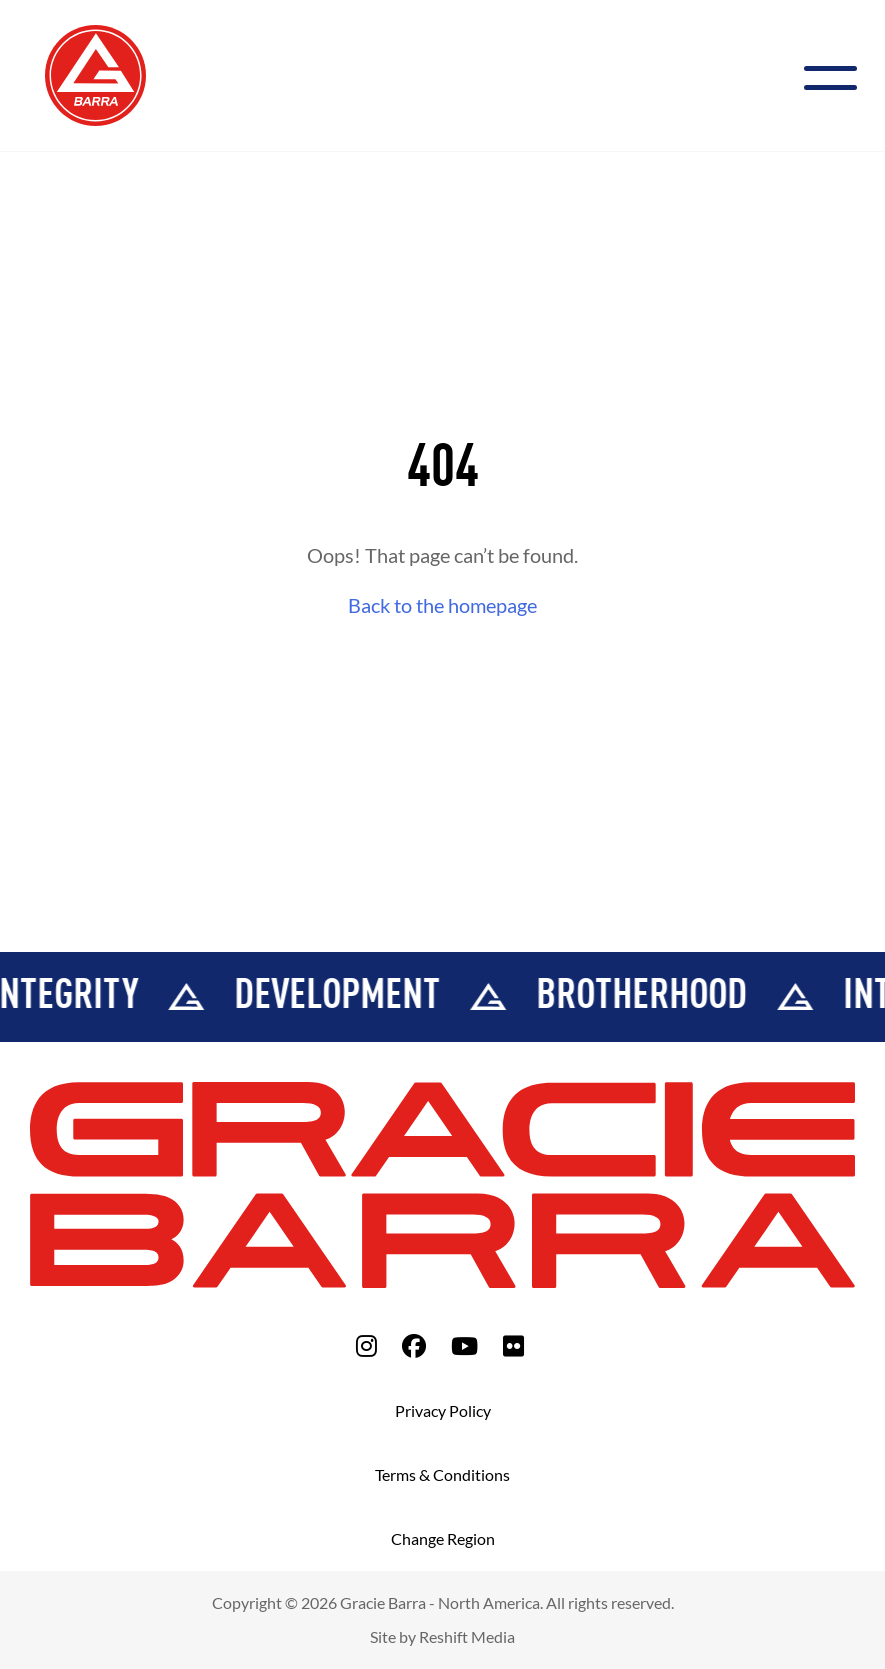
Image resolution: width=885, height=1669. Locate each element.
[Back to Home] (95, 73)
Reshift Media (467, 1636)
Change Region (443, 1538)
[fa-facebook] (414, 1345)
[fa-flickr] (513, 1345)
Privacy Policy (443, 1410)
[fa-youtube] (464, 1345)
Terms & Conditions (442, 1474)
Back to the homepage (442, 605)
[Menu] (838, 75)
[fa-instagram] (366, 1345)
